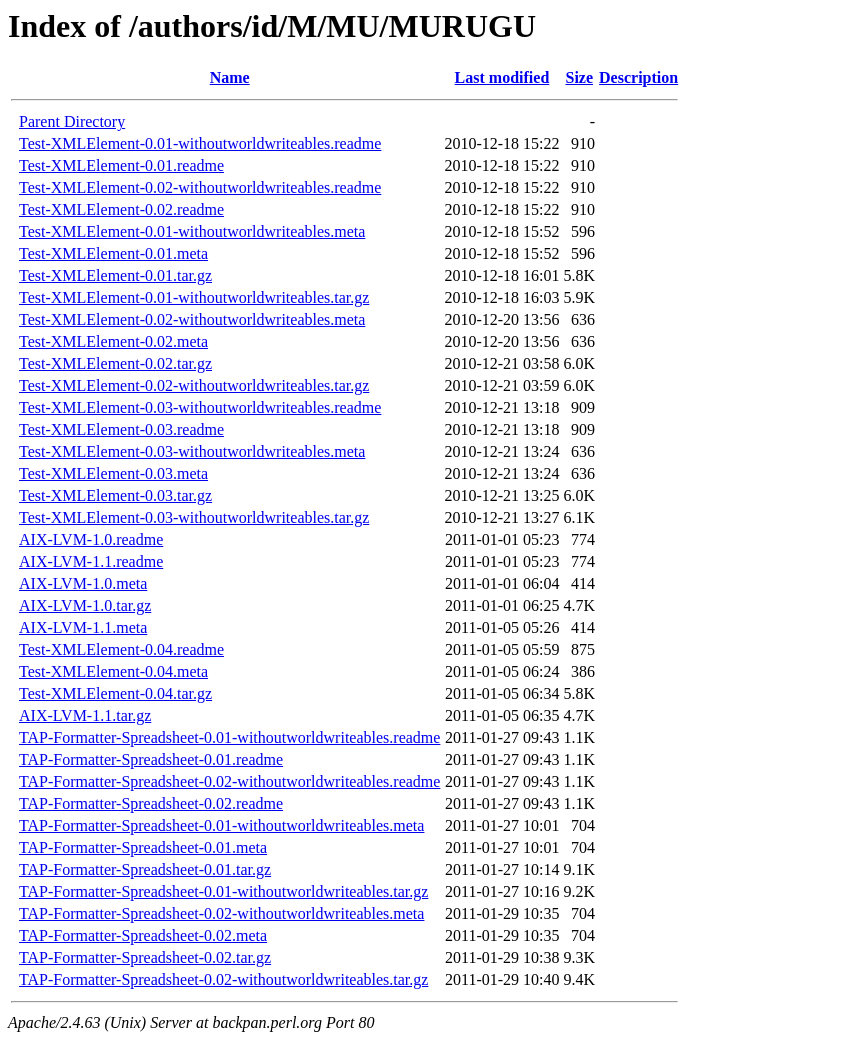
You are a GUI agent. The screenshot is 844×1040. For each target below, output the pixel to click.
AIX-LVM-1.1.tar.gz (85, 715)
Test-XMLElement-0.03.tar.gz (115, 495)
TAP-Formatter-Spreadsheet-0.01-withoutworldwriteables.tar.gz (223, 891)
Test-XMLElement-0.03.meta (113, 473)
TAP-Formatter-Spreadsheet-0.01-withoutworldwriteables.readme (229, 737)
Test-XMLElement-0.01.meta (113, 253)
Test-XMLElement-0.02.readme (121, 209)
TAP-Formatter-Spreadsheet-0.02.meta (143, 935)
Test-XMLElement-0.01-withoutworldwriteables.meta (192, 231)
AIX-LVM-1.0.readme (91, 539)
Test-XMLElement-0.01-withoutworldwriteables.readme (200, 143)
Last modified (502, 77)
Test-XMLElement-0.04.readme (121, 649)
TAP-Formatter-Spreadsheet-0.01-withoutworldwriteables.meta (221, 825)
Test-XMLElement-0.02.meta (113, 341)
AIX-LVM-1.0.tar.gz (85, 605)
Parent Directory (72, 121)
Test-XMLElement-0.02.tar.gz (115, 363)
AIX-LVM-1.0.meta (83, 583)
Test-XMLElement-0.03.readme (121, 429)
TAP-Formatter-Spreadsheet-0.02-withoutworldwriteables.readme (229, 781)
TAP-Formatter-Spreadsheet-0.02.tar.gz (145, 957)
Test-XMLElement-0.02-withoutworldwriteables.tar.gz (194, 385)
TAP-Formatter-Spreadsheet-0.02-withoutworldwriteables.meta (221, 913)
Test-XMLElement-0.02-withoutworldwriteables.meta (192, 319)
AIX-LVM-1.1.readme (91, 561)
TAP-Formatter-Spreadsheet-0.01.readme (151, 759)
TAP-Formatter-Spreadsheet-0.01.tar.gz (145, 869)
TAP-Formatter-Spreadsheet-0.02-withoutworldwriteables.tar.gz (223, 979)
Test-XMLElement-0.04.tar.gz (115, 693)
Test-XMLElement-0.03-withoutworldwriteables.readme (200, 407)
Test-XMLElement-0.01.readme (121, 165)
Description (638, 77)
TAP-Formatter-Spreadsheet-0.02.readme (151, 803)
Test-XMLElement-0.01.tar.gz (115, 275)
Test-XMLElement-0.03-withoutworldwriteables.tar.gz (194, 517)
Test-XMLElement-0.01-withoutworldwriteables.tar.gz (194, 297)
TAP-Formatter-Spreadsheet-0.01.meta (143, 847)
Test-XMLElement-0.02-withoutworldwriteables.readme (200, 187)
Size (580, 77)
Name (230, 77)
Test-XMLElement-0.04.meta (113, 671)
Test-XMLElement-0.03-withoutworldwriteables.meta (192, 451)
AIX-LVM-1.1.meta (83, 627)
